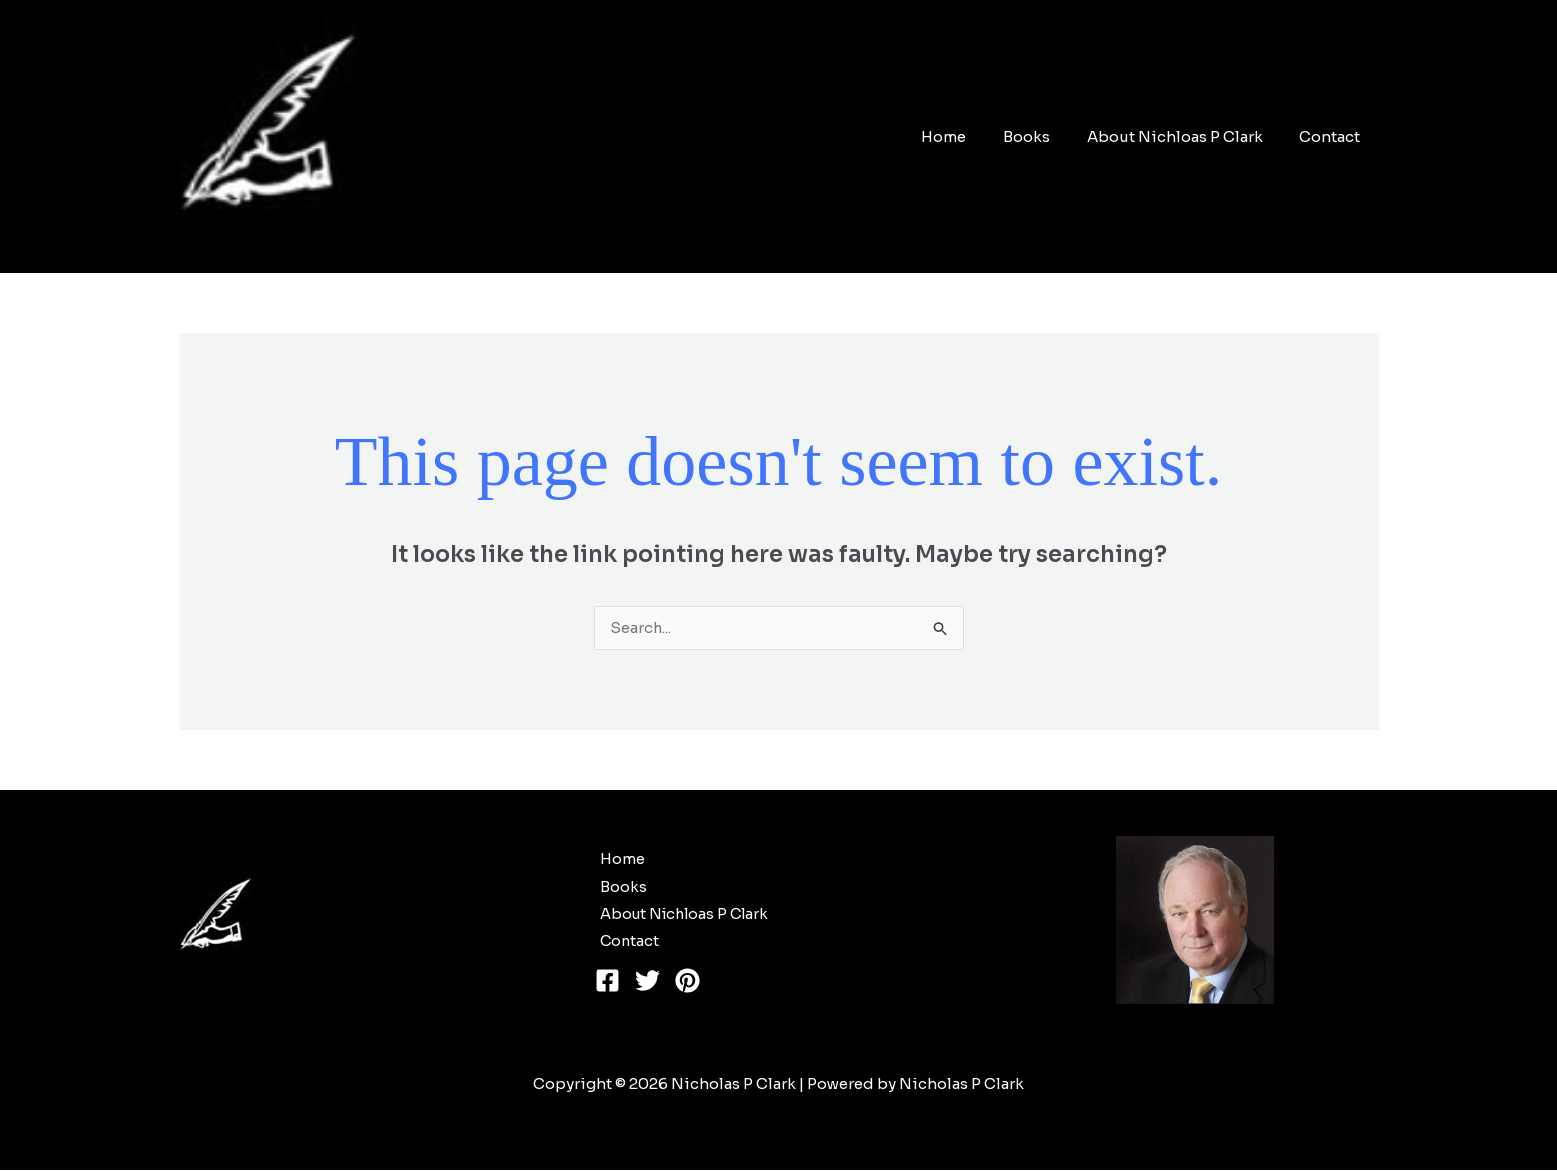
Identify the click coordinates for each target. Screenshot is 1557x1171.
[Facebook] (607, 982)
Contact (1333, 136)
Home (967, 136)
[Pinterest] (687, 982)
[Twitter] (647, 982)
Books (1043, 136)
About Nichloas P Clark (1185, 136)
